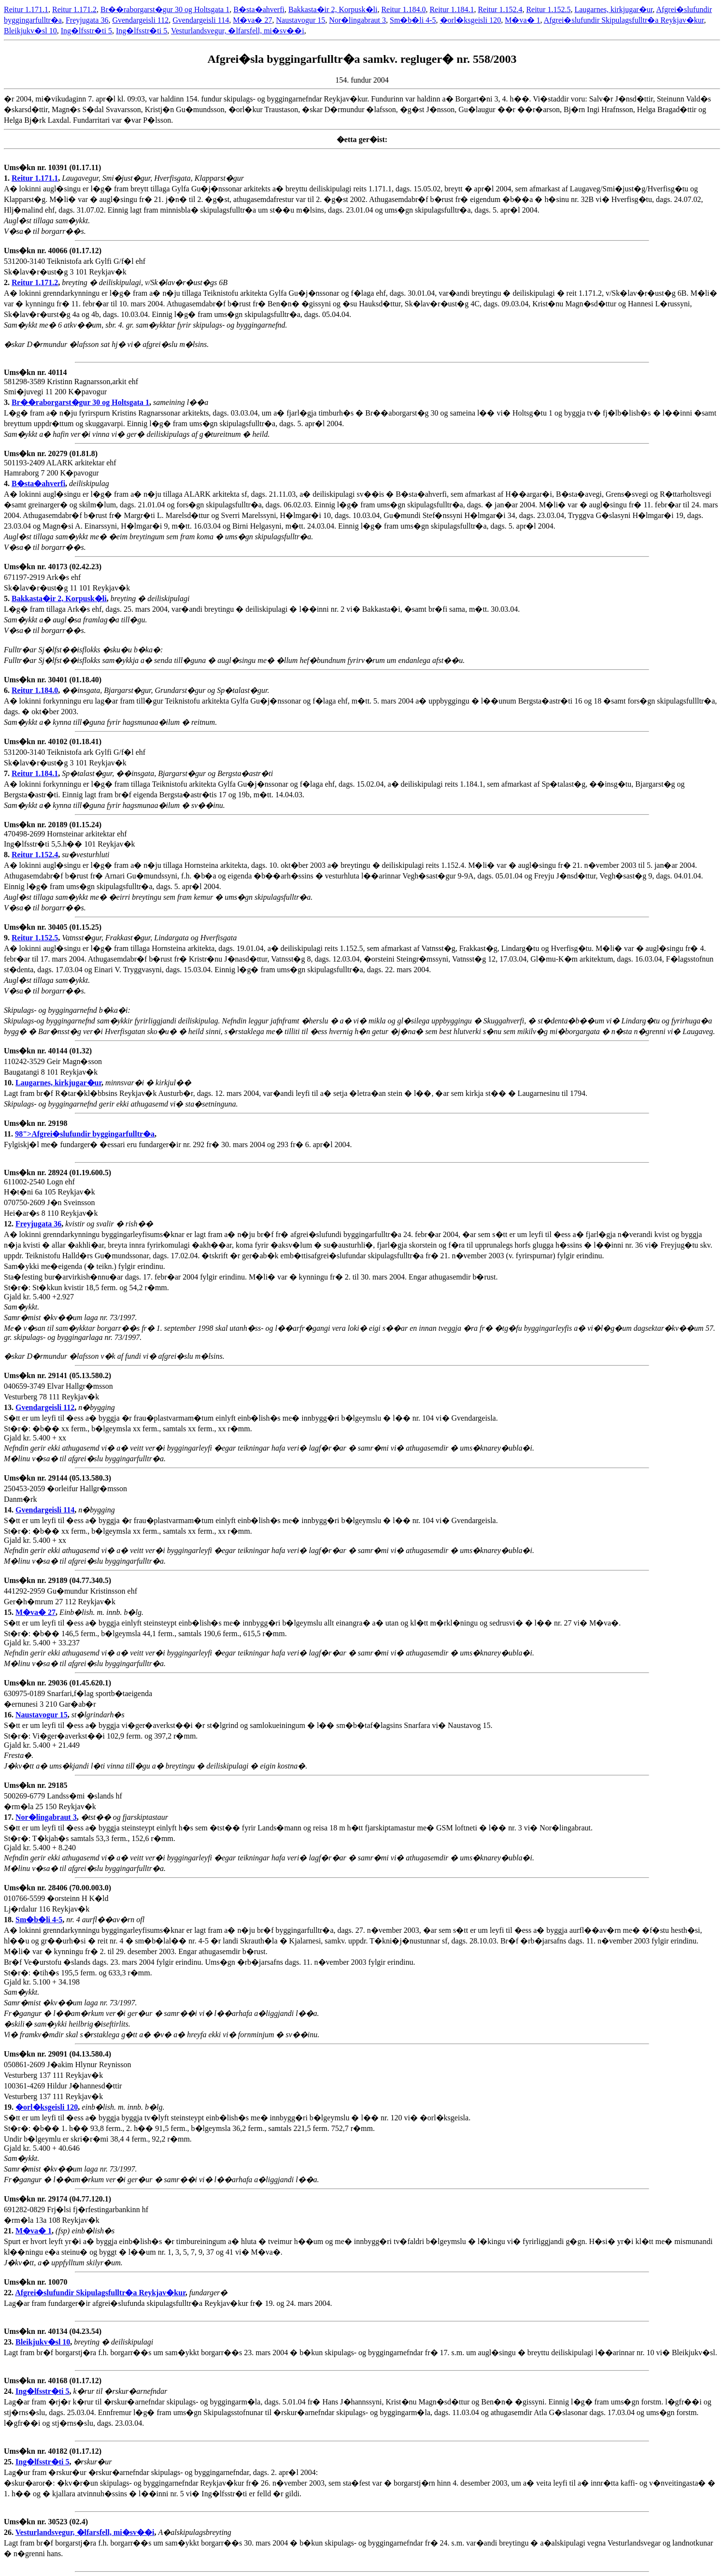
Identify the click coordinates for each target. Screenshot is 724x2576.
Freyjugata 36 (87, 20)
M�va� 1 (522, 20)
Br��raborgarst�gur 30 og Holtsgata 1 (164, 9)
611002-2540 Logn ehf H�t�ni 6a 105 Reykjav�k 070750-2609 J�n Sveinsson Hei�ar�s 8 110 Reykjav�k (57, 1198)
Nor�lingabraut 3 (357, 20)
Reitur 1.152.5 (548, 9)
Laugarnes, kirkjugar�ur (613, 9)
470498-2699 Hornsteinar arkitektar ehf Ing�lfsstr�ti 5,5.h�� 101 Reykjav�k (69, 839)
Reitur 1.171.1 (26, 9)
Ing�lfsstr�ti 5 (86, 31)
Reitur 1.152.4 (500, 9)
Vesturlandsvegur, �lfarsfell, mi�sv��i (237, 31)
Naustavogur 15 (300, 20)
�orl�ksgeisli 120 (470, 20)
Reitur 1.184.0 (403, 9)
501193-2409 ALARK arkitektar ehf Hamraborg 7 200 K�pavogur (60, 468)
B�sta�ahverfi (258, 9)
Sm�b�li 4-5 (413, 20)
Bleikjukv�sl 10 (30, 31)
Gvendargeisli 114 (200, 20)
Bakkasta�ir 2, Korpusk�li (332, 9)
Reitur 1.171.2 (74, 9)
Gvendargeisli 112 (140, 20)
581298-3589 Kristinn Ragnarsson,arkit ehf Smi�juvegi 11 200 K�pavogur (71, 387)
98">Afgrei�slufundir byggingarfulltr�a (85, 1134)
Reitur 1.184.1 (451, 9)
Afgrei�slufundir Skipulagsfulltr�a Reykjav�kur (624, 20)
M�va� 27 (252, 20)
